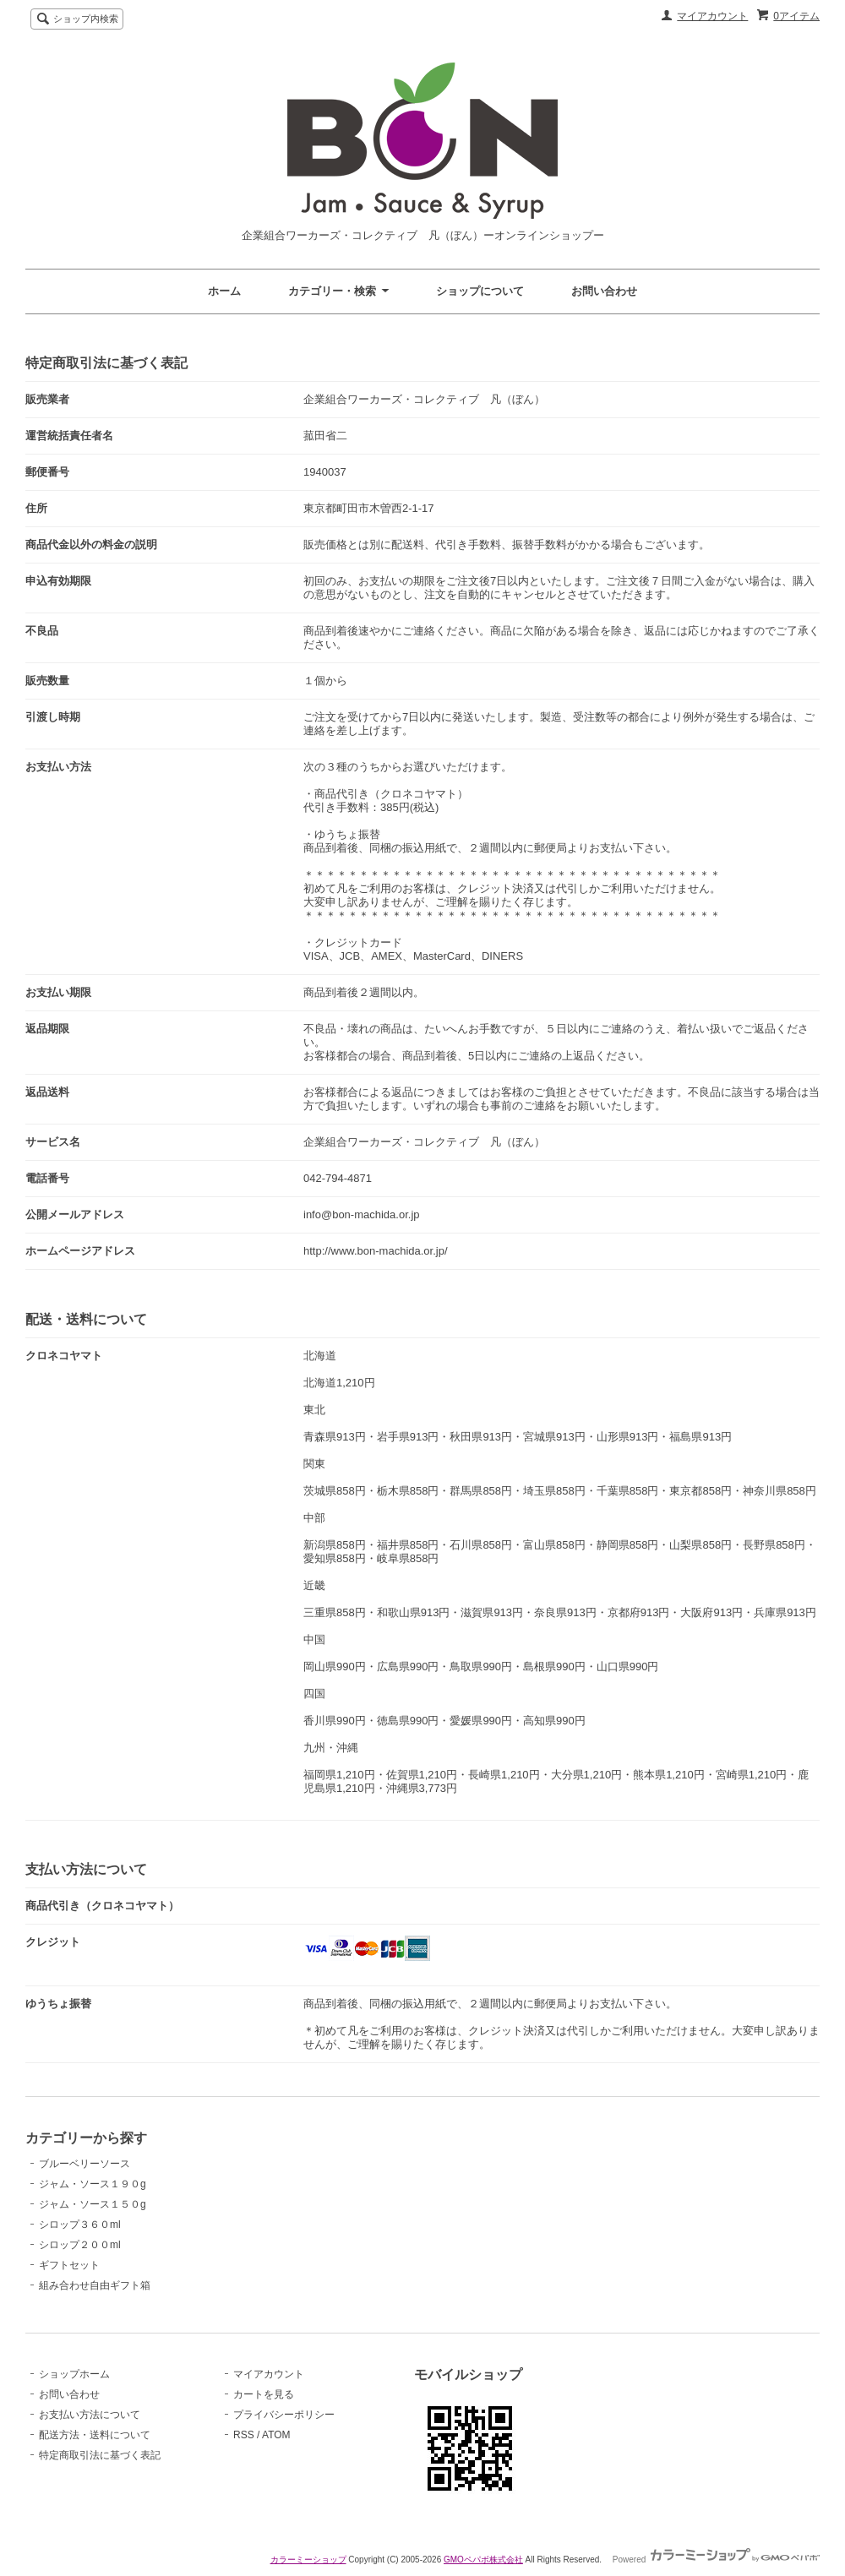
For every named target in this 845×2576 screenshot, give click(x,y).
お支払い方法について (89, 2415)
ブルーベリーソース (84, 2164)
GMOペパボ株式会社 (483, 2559)
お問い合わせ (604, 291)
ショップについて (480, 291)
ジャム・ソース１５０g (92, 2204)
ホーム (224, 291)
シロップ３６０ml (80, 2224)
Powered (716, 2559)
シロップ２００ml (80, 2245)
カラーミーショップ (308, 2559)
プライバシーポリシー (284, 2415)
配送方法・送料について (94, 2435)
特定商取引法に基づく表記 (100, 2455)
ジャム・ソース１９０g (92, 2184)
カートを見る (263, 2394)
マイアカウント (712, 16)
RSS (243, 2435)
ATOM (276, 2435)
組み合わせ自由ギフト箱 (94, 2285)
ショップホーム (74, 2374)
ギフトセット (69, 2265)
